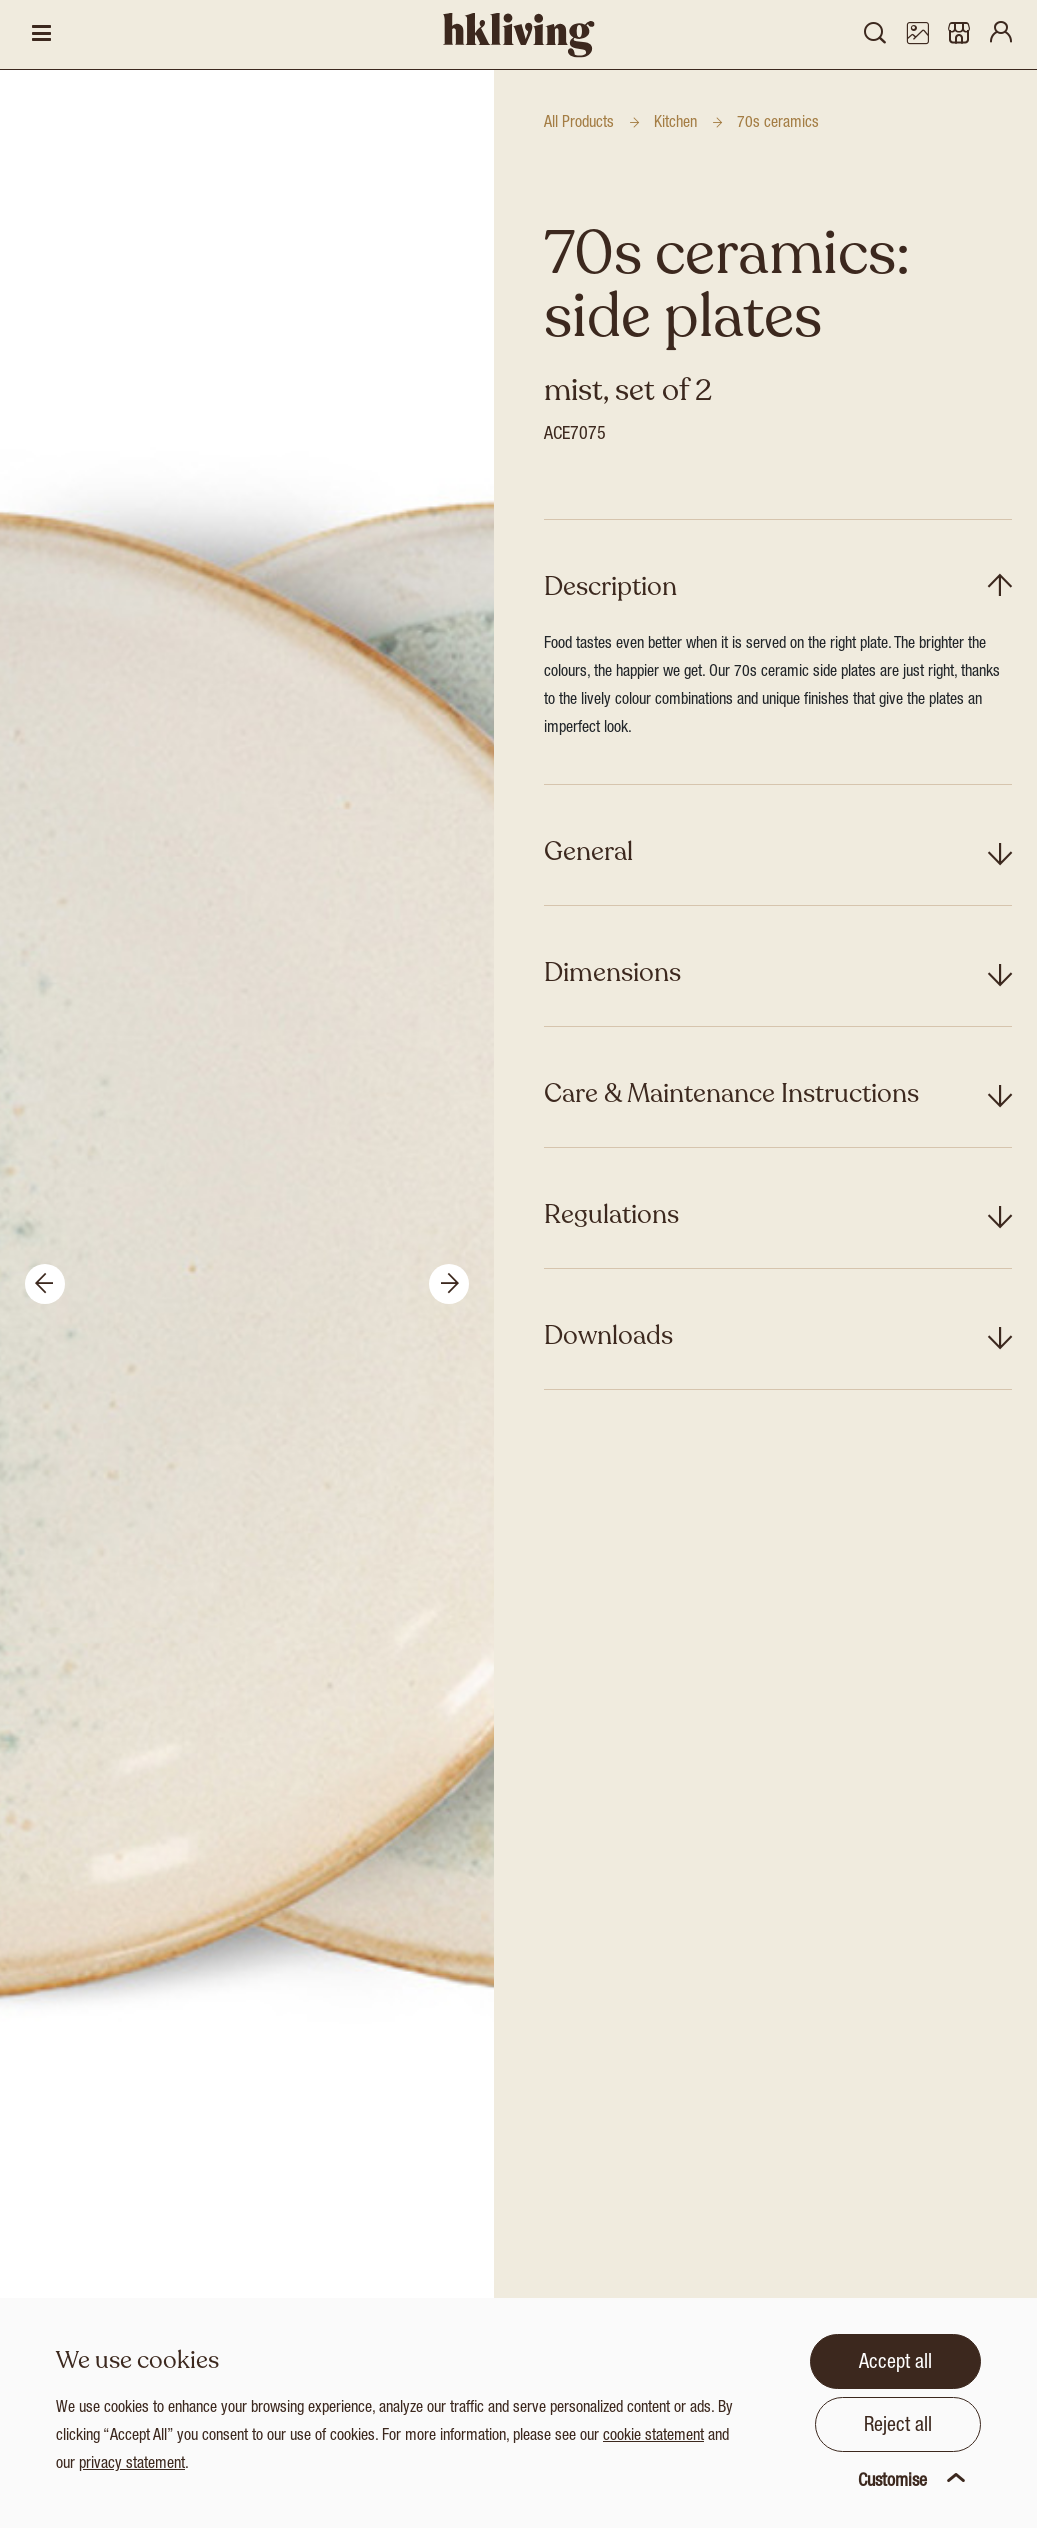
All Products (579, 124)
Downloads (608, 1335)
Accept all (895, 2364)
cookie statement (653, 2437)
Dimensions (612, 972)
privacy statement (132, 2465)
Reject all (898, 2427)
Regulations (611, 1214)
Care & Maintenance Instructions (731, 1093)
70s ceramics (778, 124)
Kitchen (675, 124)
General (588, 851)
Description (610, 586)
